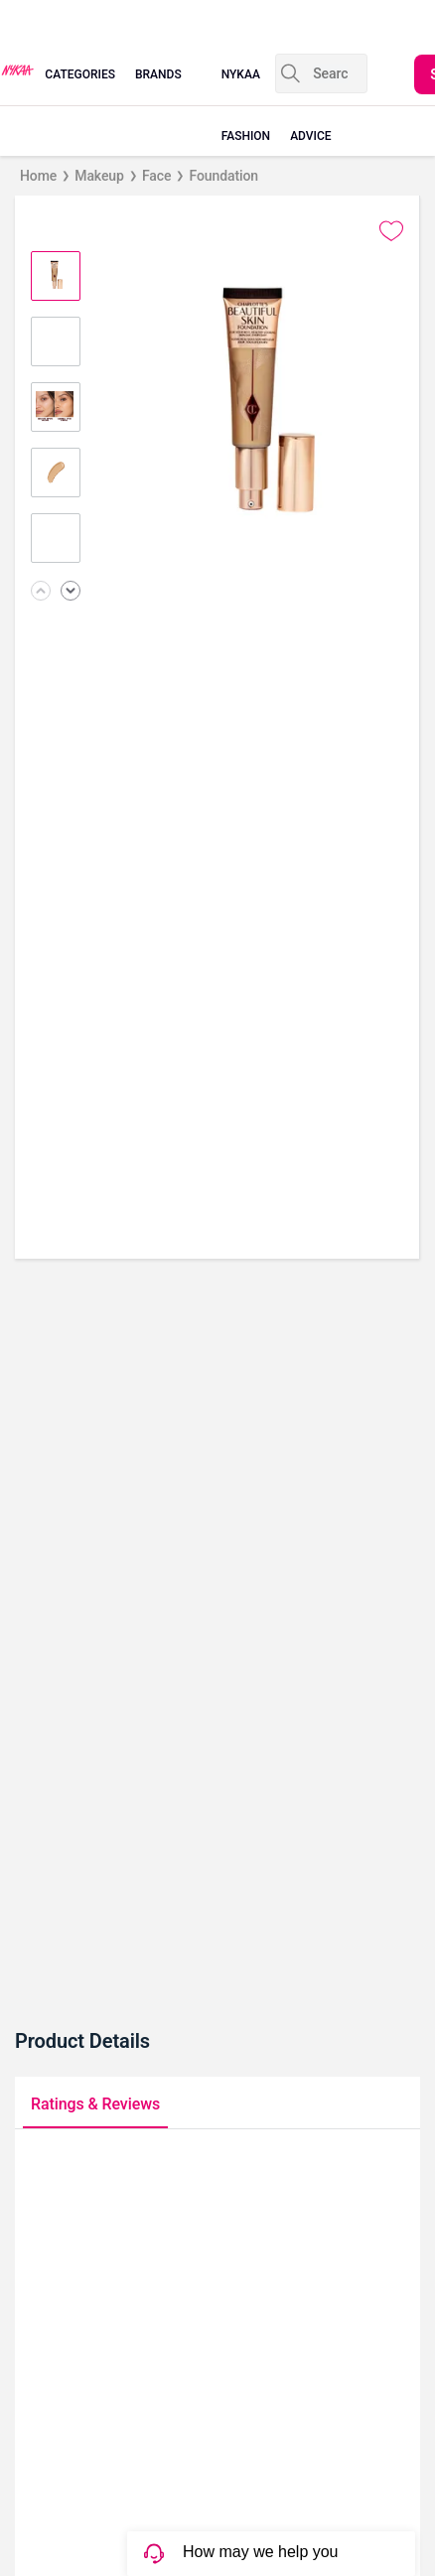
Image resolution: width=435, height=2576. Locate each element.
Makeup (99, 176)
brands (158, 74)
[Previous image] (41, 592)
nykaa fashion (245, 105)
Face (156, 176)
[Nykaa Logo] (17, 68)
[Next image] (70, 592)
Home (38, 176)
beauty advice (312, 105)
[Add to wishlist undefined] (391, 231)
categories (80, 74)
